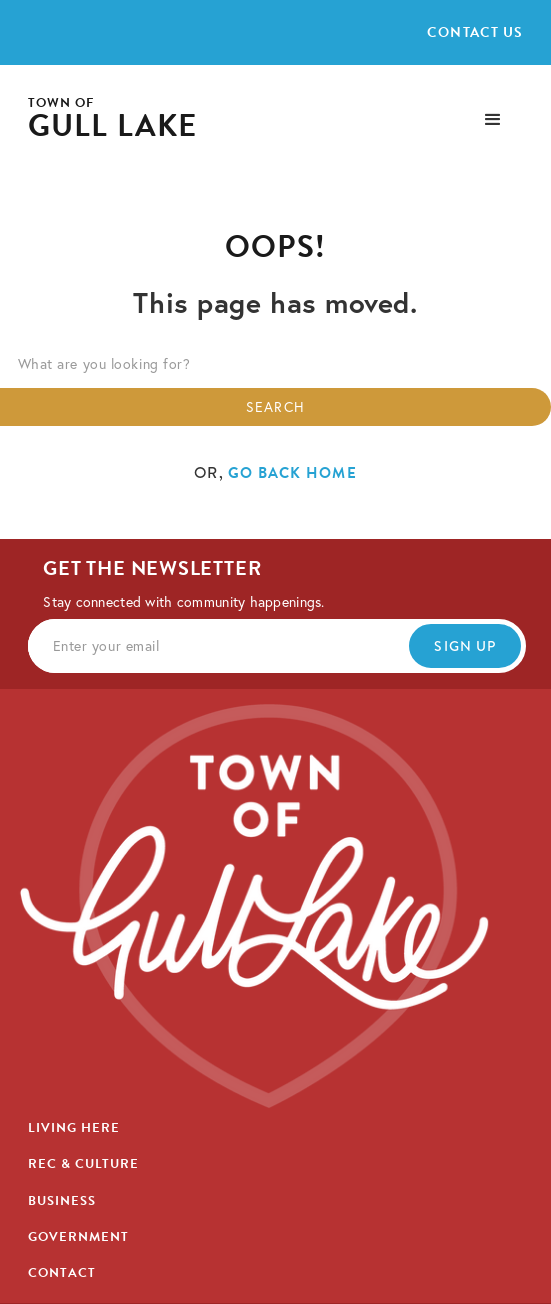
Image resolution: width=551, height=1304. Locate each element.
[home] (113, 119)
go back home (292, 473)
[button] (493, 120)
